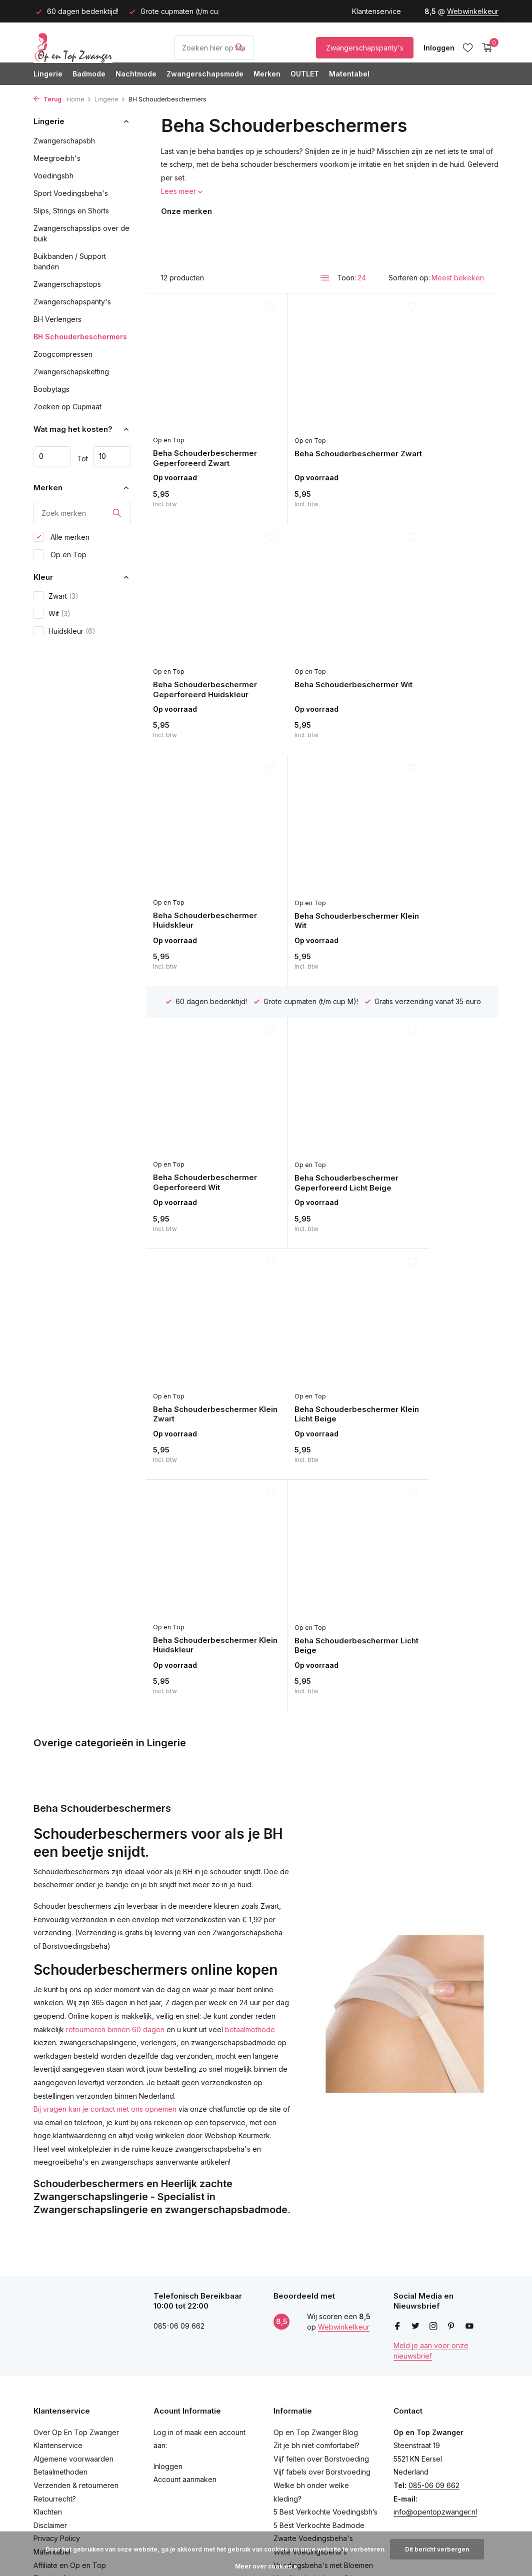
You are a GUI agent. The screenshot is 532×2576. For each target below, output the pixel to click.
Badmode (89, 73)
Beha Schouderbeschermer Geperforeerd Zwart (197, 432)
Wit (52, 616)
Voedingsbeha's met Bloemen (323, 2340)
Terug (48, 99)
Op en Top (60, 556)
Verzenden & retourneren (76, 2260)
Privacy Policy (57, 2313)
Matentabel (349, 73)
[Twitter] (416, 2102)
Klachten (48, 2287)
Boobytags (52, 389)
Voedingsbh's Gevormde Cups (325, 2433)
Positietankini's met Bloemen (321, 2380)
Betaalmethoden (61, 2247)
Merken (267, 73)
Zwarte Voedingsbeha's (313, 2313)
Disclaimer (50, 2300)
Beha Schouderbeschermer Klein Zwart (432, 886)
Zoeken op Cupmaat (68, 406)
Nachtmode (136, 73)
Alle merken (62, 539)
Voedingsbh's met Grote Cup (322, 2473)
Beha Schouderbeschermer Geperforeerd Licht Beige (322, 886)
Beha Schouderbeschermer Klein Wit (432, 644)
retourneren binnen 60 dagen (115, 1487)
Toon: (346, 277)
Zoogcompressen (63, 354)
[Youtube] (470, 2102)
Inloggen (168, 2241)
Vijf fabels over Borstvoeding (322, 2247)
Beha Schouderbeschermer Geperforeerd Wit (197, 886)
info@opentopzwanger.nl (435, 2287)
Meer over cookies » (266, 2566)
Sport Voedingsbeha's (71, 193)
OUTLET (304, 73)
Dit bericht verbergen (437, 2549)
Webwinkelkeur (472, 11)
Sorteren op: (409, 277)
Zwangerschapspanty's (365, 47)
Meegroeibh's (57, 158)
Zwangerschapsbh (64, 140)
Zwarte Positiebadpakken (316, 2406)
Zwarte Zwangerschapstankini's (326, 2367)
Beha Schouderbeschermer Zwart (315, 432)
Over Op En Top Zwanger (76, 2207)
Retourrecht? (55, 2274)
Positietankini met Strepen (316, 2393)
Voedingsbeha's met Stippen (322, 2353)
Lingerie (48, 73)
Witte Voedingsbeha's (310, 2327)
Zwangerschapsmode (205, 73)
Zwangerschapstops (67, 284)
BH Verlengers (58, 319)
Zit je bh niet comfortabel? (317, 2220)
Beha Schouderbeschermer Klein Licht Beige (197, 1097)
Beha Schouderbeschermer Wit (204, 639)
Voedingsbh (54, 175)
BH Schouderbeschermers (80, 336)
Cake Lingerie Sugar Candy (319, 2486)
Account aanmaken (185, 2254)
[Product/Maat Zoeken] (214, 47)
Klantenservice (376, 11)
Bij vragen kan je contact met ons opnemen (105, 1566)
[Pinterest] (452, 2102)
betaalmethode (250, 1487)
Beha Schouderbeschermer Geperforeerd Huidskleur (438, 433)
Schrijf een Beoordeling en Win (85, 2367)
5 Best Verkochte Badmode (319, 2300)
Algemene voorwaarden (74, 2234)
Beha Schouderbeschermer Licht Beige (432, 1098)
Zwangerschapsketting (71, 371)
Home (79, 99)
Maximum (112, 456)
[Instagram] (434, 2102)
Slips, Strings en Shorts (71, 210)
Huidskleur (65, 633)
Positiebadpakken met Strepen (325, 2420)
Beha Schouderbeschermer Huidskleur (315, 644)
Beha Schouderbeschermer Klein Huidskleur (315, 1097)
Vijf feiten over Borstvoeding (321, 2234)
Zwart (56, 598)
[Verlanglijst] (467, 47)
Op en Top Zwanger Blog (316, 2207)
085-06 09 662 (434, 2260)
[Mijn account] (439, 47)
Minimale (52, 456)
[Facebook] (398, 2102)
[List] (325, 277)
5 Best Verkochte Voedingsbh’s (326, 2287)
